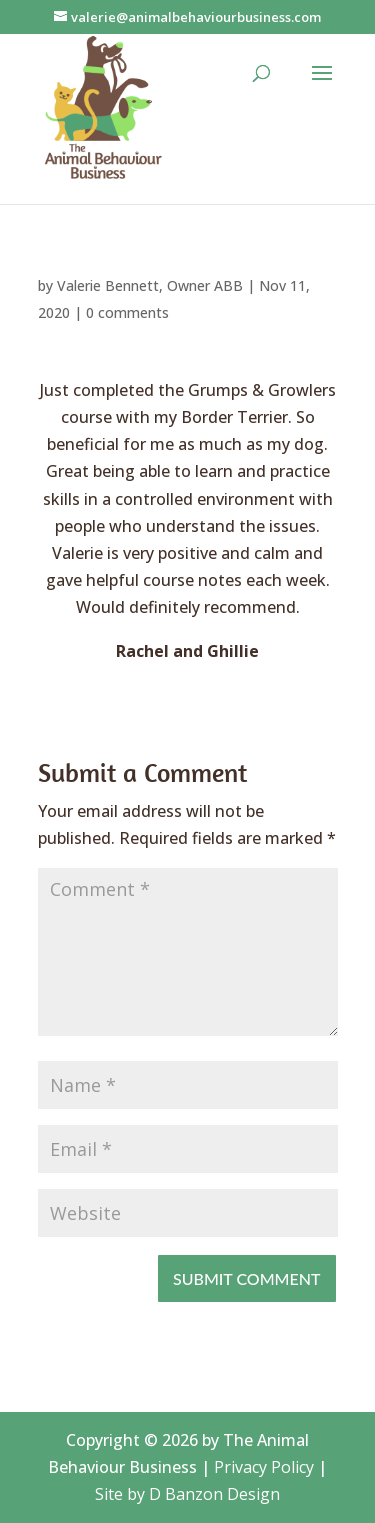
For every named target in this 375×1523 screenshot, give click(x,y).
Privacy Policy (264, 1467)
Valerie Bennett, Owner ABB (150, 285)
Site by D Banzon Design (187, 1494)
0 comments (127, 312)
